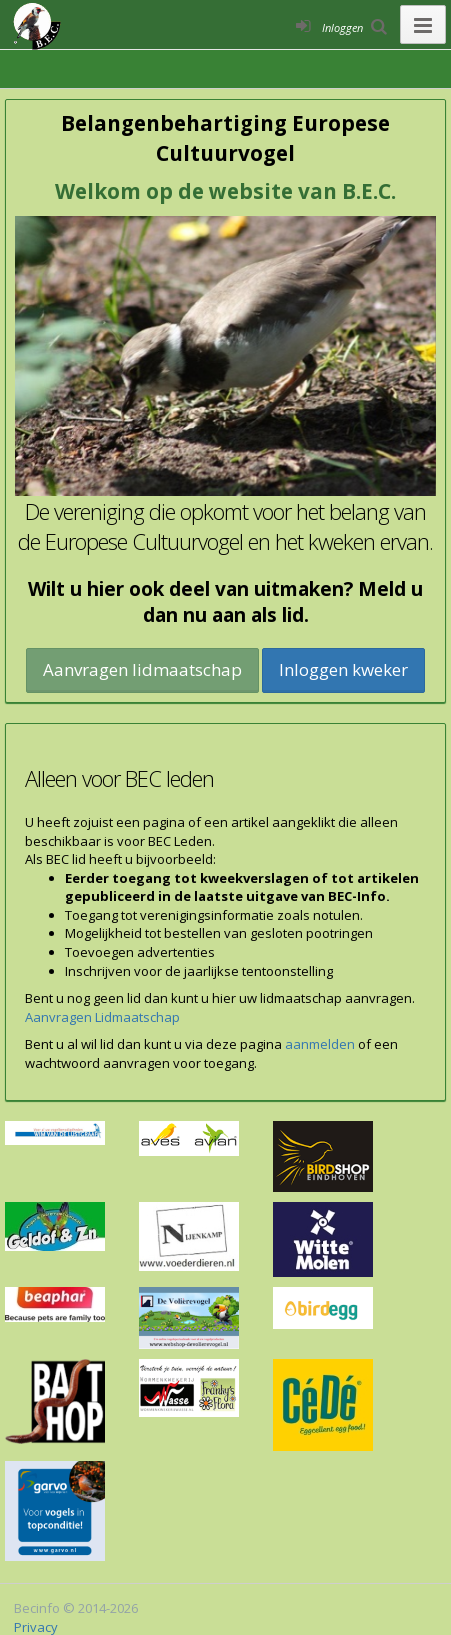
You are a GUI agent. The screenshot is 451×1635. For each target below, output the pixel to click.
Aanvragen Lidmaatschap (102, 1017)
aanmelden (320, 1044)
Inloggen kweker (343, 669)
